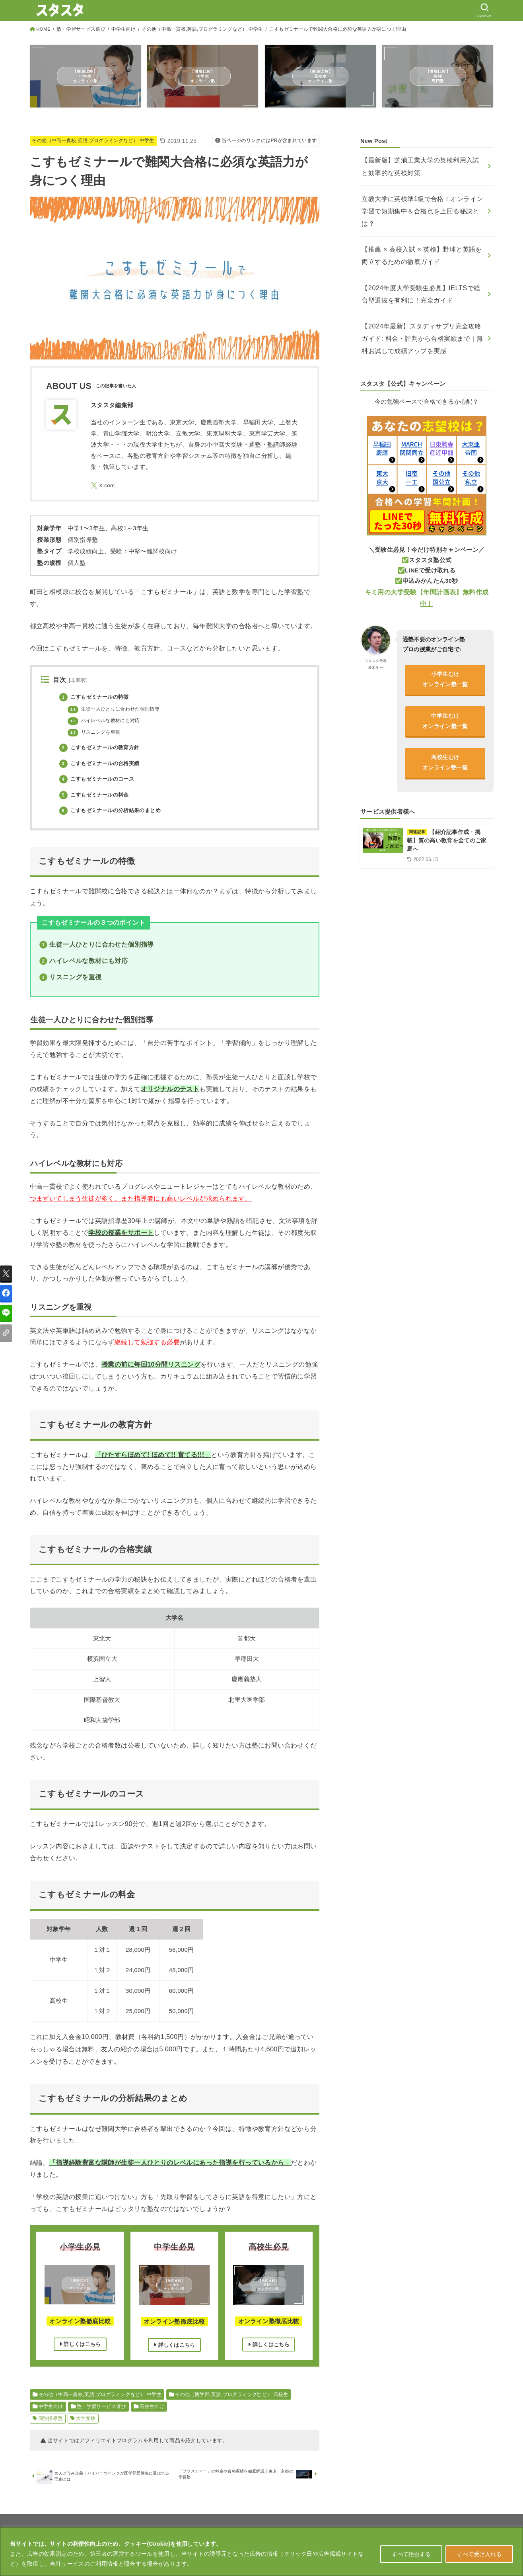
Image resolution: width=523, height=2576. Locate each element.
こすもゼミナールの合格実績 (102, 763)
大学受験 (86, 2420)
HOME (43, 29)
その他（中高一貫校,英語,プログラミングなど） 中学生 (202, 29)
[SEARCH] (483, 10)
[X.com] (104, 486)
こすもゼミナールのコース (99, 779)
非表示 (78, 681)
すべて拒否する (411, 2554)
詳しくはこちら (80, 2345)
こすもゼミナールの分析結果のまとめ (113, 811)
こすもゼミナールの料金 (96, 795)
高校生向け (152, 2408)
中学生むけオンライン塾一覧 (445, 673)
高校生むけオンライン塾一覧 (445, 715)
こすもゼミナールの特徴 (96, 697)
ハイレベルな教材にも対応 (106, 721)
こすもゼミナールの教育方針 (102, 748)
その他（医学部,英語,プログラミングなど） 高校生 (231, 2396)
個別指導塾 (50, 2420)
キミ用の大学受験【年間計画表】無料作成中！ (426, 555)
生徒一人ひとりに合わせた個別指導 (117, 710)
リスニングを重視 (96, 733)
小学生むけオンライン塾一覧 (445, 630)
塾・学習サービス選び (80, 29)
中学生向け (123, 29)
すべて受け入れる (479, 2554)
